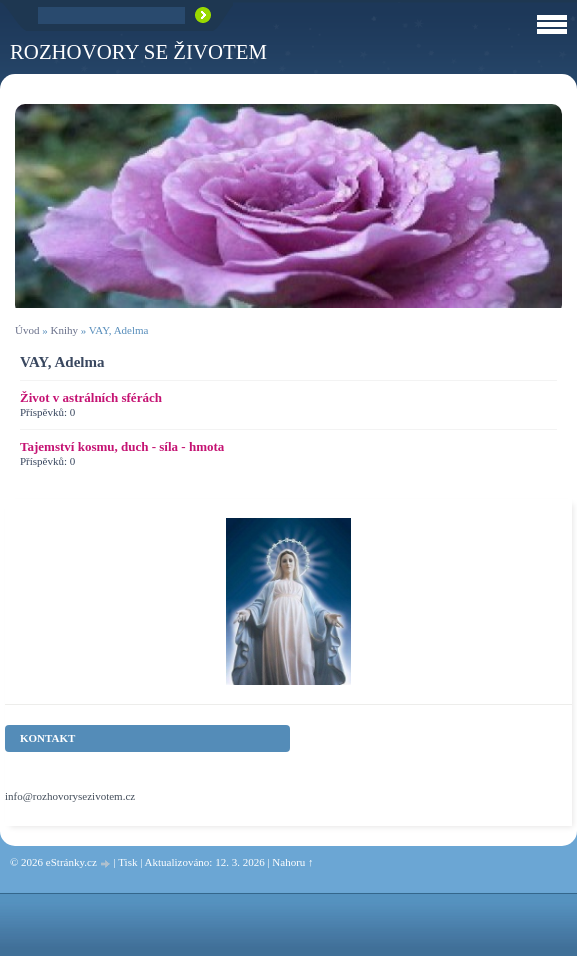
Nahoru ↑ (292, 862)
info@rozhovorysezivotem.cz (70, 796)
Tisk (127, 862)
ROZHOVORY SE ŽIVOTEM (138, 51)
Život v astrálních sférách (91, 397)
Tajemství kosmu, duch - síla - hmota (122, 446)
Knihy (64, 330)
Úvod (27, 330)
